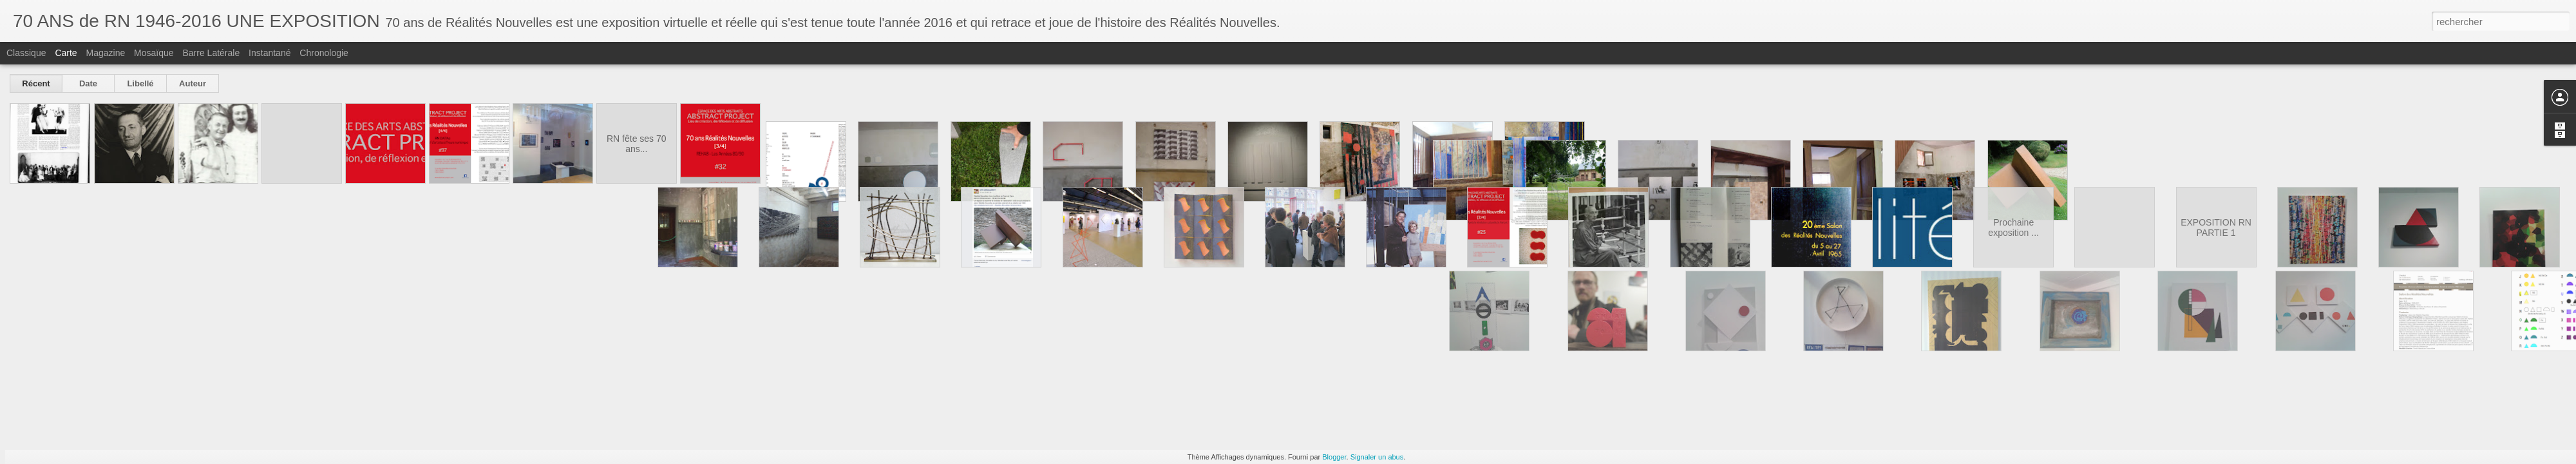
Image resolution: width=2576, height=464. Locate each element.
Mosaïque (153, 53)
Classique (26, 53)
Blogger (1334, 457)
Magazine (106, 53)
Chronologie (323, 53)
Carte (66, 53)
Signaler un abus (1377, 457)
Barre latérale (211, 53)
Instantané (269, 53)
